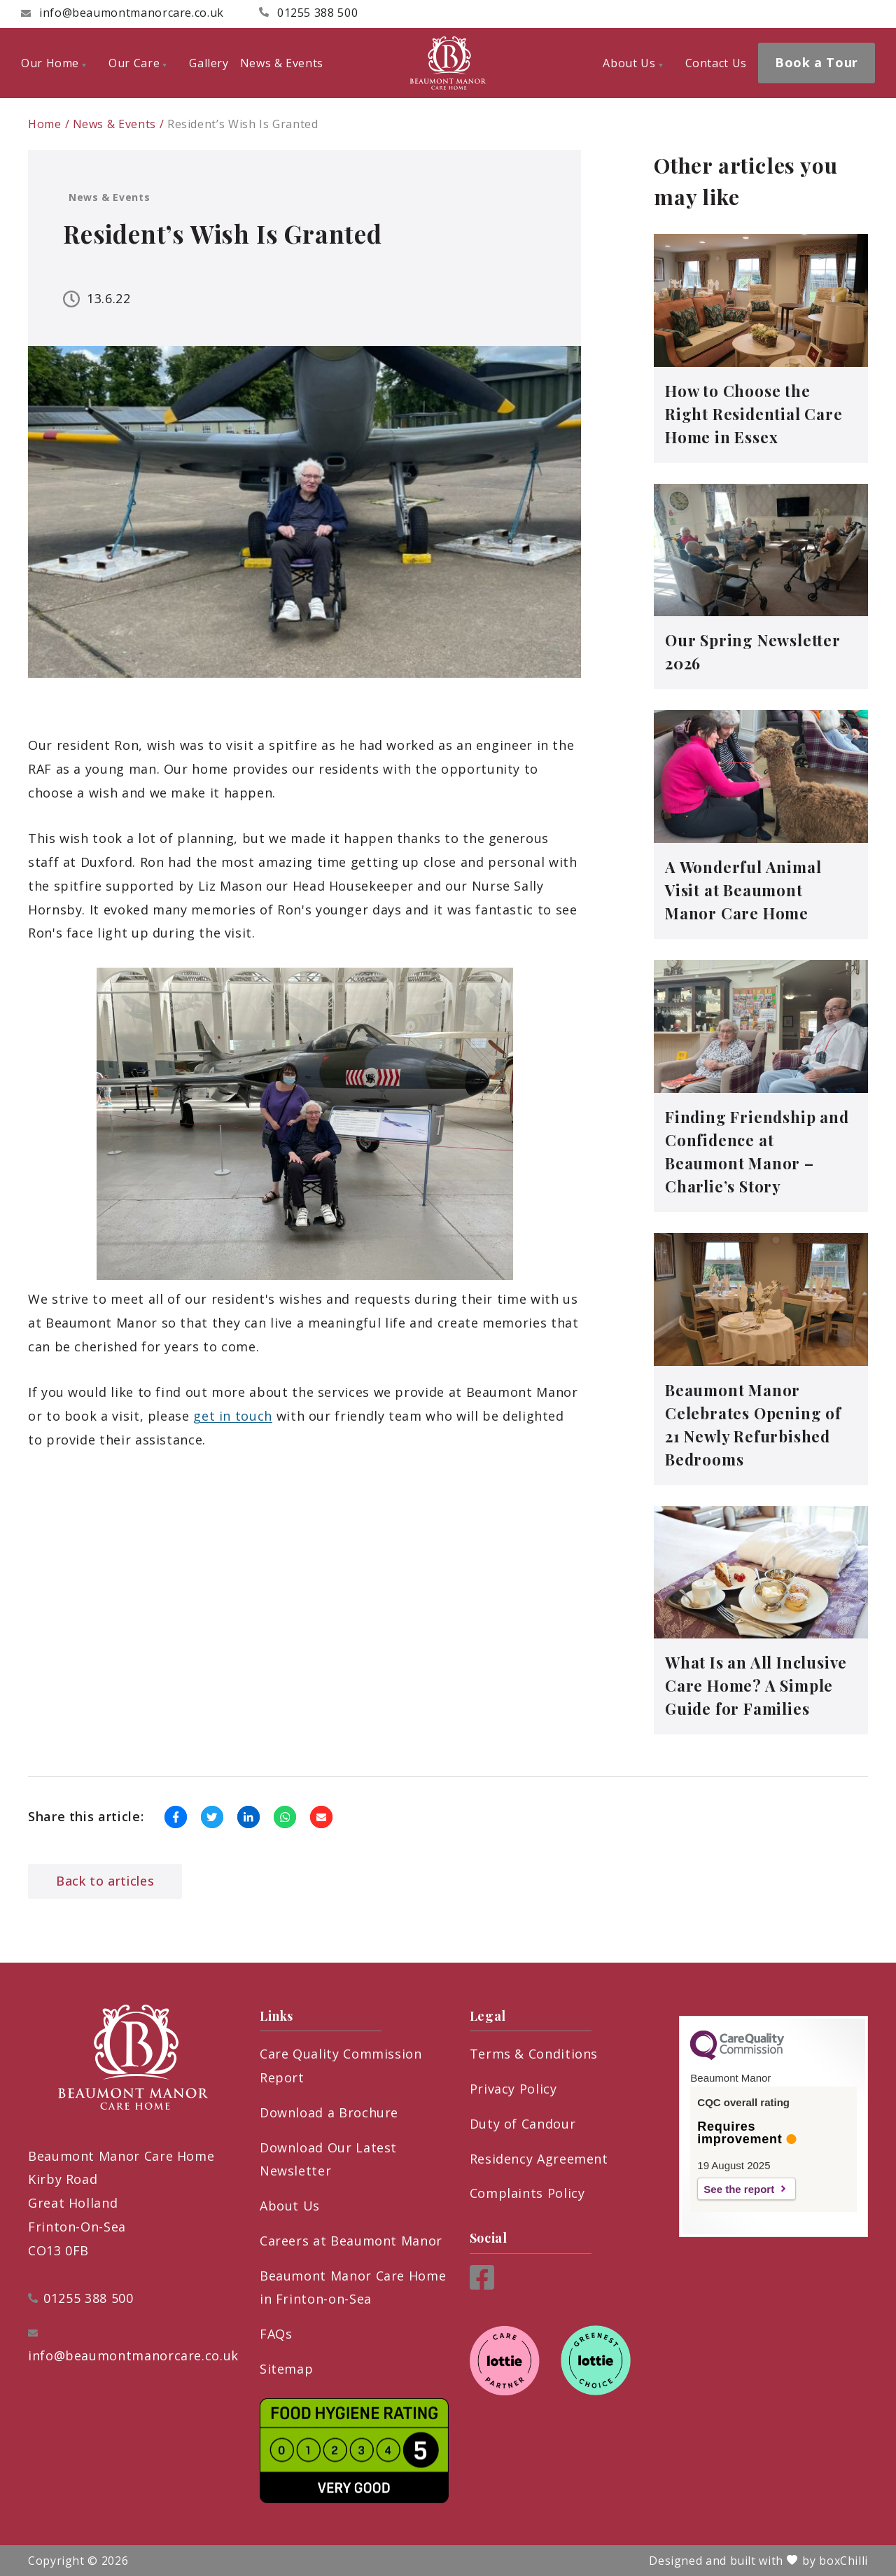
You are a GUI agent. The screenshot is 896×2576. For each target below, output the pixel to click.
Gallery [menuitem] (208, 63)
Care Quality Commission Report (341, 2065)
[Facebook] (482, 2284)
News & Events (114, 124)
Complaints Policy (527, 2193)
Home (45, 124)
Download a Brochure (329, 2112)
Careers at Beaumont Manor (351, 2240)
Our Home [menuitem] (53, 63)
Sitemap (286, 2368)
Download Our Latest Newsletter (328, 2159)
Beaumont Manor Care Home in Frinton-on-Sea (353, 2287)
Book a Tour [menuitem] (816, 62)
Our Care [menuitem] (137, 63)
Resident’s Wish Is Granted (242, 124)
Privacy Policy (513, 2088)
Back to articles (105, 1880)
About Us (290, 2205)
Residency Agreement (539, 2158)
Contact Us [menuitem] (716, 63)
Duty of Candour (523, 2123)
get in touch (232, 1415)
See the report (739, 2189)
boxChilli (843, 2560)
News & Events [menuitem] (281, 63)
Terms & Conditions (534, 2053)
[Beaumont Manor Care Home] (448, 63)
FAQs (276, 2333)
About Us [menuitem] (632, 63)
